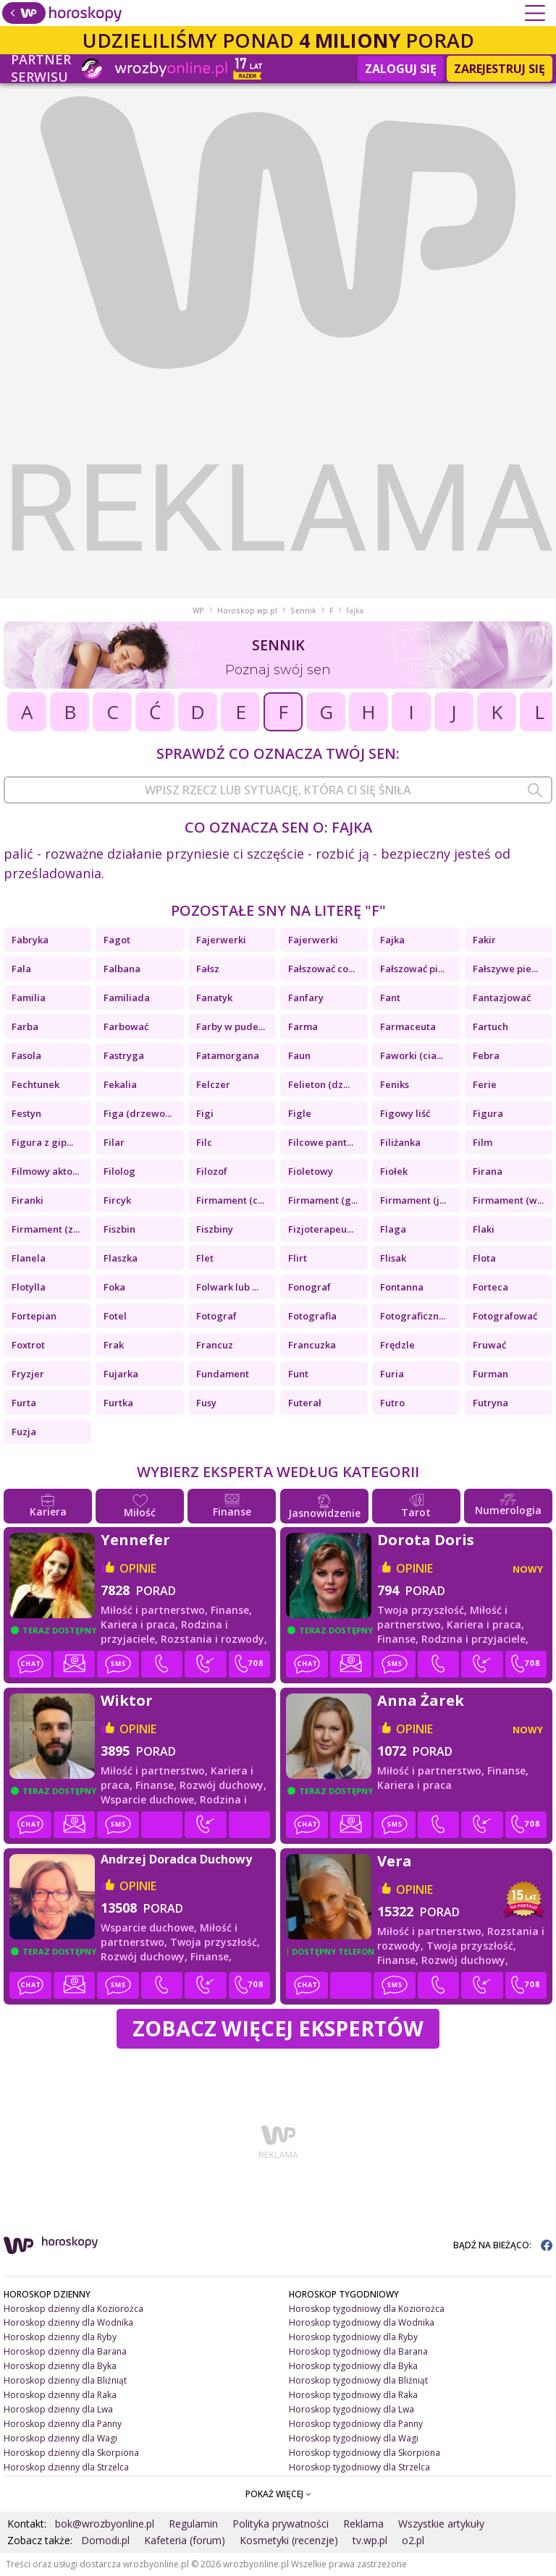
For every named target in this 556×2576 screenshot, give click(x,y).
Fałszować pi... (412, 968)
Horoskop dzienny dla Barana (65, 2351)
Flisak (393, 1257)
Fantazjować (502, 997)
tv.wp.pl (370, 2540)
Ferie (485, 1084)
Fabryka (30, 939)
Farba (25, 1026)
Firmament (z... (46, 1229)
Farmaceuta (408, 1026)
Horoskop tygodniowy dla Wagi (353, 2438)
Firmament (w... (508, 1200)
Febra (486, 1055)
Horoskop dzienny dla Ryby (60, 2337)
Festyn (26, 1113)
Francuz (214, 1344)
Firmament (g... (323, 1200)
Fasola (26, 1055)
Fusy (206, 1402)
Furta (24, 1402)
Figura (488, 1113)
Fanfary (306, 997)
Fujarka (121, 1373)
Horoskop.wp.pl (247, 610)
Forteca (490, 1286)
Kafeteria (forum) (184, 2540)
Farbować (126, 1026)
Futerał (304, 1402)
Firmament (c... (230, 1200)
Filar (114, 1142)
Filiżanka (400, 1142)
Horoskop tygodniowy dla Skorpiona (364, 2453)
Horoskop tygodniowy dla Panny (356, 2424)
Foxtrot (28, 1344)
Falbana (122, 968)
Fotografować (505, 1315)
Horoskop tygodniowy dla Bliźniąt (358, 2380)
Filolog (119, 1171)
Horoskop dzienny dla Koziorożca (73, 2309)
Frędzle (397, 1344)
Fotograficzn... (412, 1315)
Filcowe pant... (320, 1142)
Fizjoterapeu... (320, 1229)
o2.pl (413, 2540)
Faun (299, 1055)
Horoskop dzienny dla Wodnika (68, 2322)
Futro (392, 1402)
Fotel (115, 1315)
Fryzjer (28, 1373)
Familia (29, 997)
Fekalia (120, 1084)
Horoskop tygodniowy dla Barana (358, 2351)
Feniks (394, 1084)
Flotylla (29, 1286)
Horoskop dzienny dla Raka (60, 2395)
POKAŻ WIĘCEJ (278, 2494)
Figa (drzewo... (138, 1113)
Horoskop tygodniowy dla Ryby (353, 2337)
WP (198, 610)
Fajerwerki (221, 939)
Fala (21, 968)
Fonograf (309, 1286)
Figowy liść (405, 1113)
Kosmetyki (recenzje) (289, 2540)
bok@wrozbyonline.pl (104, 2523)
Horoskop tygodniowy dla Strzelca (359, 2467)
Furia (392, 1373)
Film (482, 1142)
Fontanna (402, 1286)
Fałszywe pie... (505, 968)
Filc (204, 1142)
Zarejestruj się (499, 69)
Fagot (117, 939)
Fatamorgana (227, 1055)
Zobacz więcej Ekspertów (278, 2028)
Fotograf (216, 1315)
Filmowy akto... (45, 1171)
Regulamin (193, 2523)
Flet (205, 1257)
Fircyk (117, 1200)
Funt (298, 1373)
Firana (487, 1171)
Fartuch (490, 1026)
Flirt (297, 1257)
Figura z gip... (42, 1142)
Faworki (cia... (411, 1055)
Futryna (490, 1402)
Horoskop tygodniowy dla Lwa (351, 2409)
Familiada (127, 997)
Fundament (222, 1373)
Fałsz (207, 968)
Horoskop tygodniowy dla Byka (353, 2366)
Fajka (392, 939)
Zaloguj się (401, 69)
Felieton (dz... (319, 1084)
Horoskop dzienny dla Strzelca (66, 2467)
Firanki (27, 1200)
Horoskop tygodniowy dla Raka (353, 2395)
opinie (137, 1568)
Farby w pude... (230, 1026)
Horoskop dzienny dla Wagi (60, 2438)
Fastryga (124, 1055)
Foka (114, 1286)
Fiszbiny (214, 1229)
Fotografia (312, 1315)
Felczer (213, 1084)
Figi (205, 1113)
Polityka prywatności (280, 2523)
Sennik (303, 610)
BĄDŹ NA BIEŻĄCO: (502, 2245)
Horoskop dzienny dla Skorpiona (71, 2453)
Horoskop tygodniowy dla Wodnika (361, 2322)
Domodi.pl (105, 2540)
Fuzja (24, 1431)
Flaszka (121, 1257)
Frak (114, 1344)
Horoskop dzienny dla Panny (63, 2424)
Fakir (484, 939)
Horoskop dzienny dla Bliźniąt (65, 2380)
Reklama (363, 2523)
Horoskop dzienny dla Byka (60, 2366)
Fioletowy (310, 1171)
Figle (299, 1113)
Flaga (393, 1229)
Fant (390, 997)
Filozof (211, 1171)
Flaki (483, 1229)
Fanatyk (214, 997)
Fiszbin (119, 1229)
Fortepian (34, 1315)
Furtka (118, 1402)
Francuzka (312, 1344)
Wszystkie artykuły (441, 2523)
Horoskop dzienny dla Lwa (58, 2409)
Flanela (29, 1257)
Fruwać (489, 1344)
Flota (484, 1257)
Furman (490, 1373)
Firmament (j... (413, 1200)
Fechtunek (35, 1084)
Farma (303, 1026)
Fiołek (394, 1171)
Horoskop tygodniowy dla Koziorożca (367, 2309)
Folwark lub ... (227, 1286)
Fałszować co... (321, 968)
